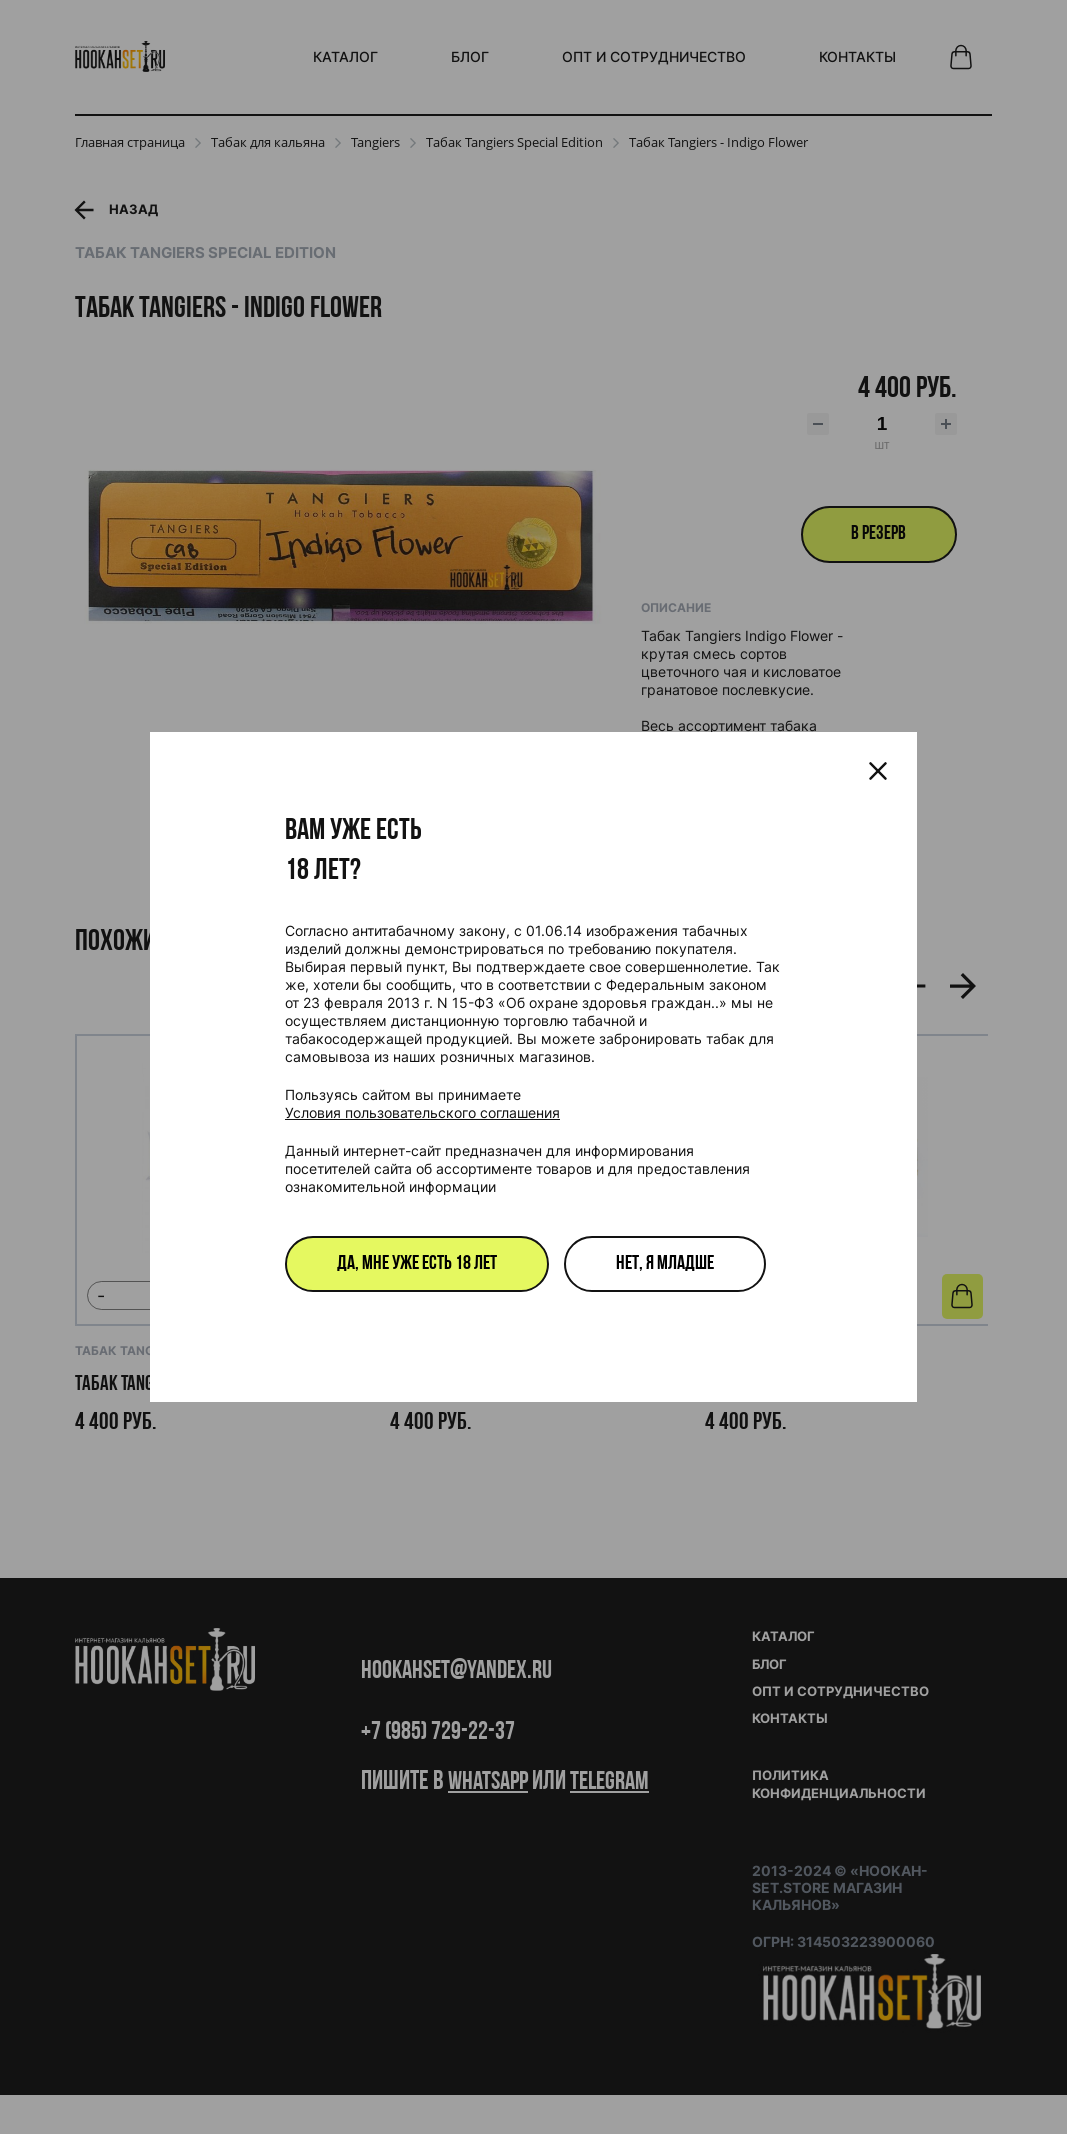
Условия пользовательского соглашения (422, 1112)
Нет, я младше (665, 1264)
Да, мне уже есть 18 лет (417, 1264)
